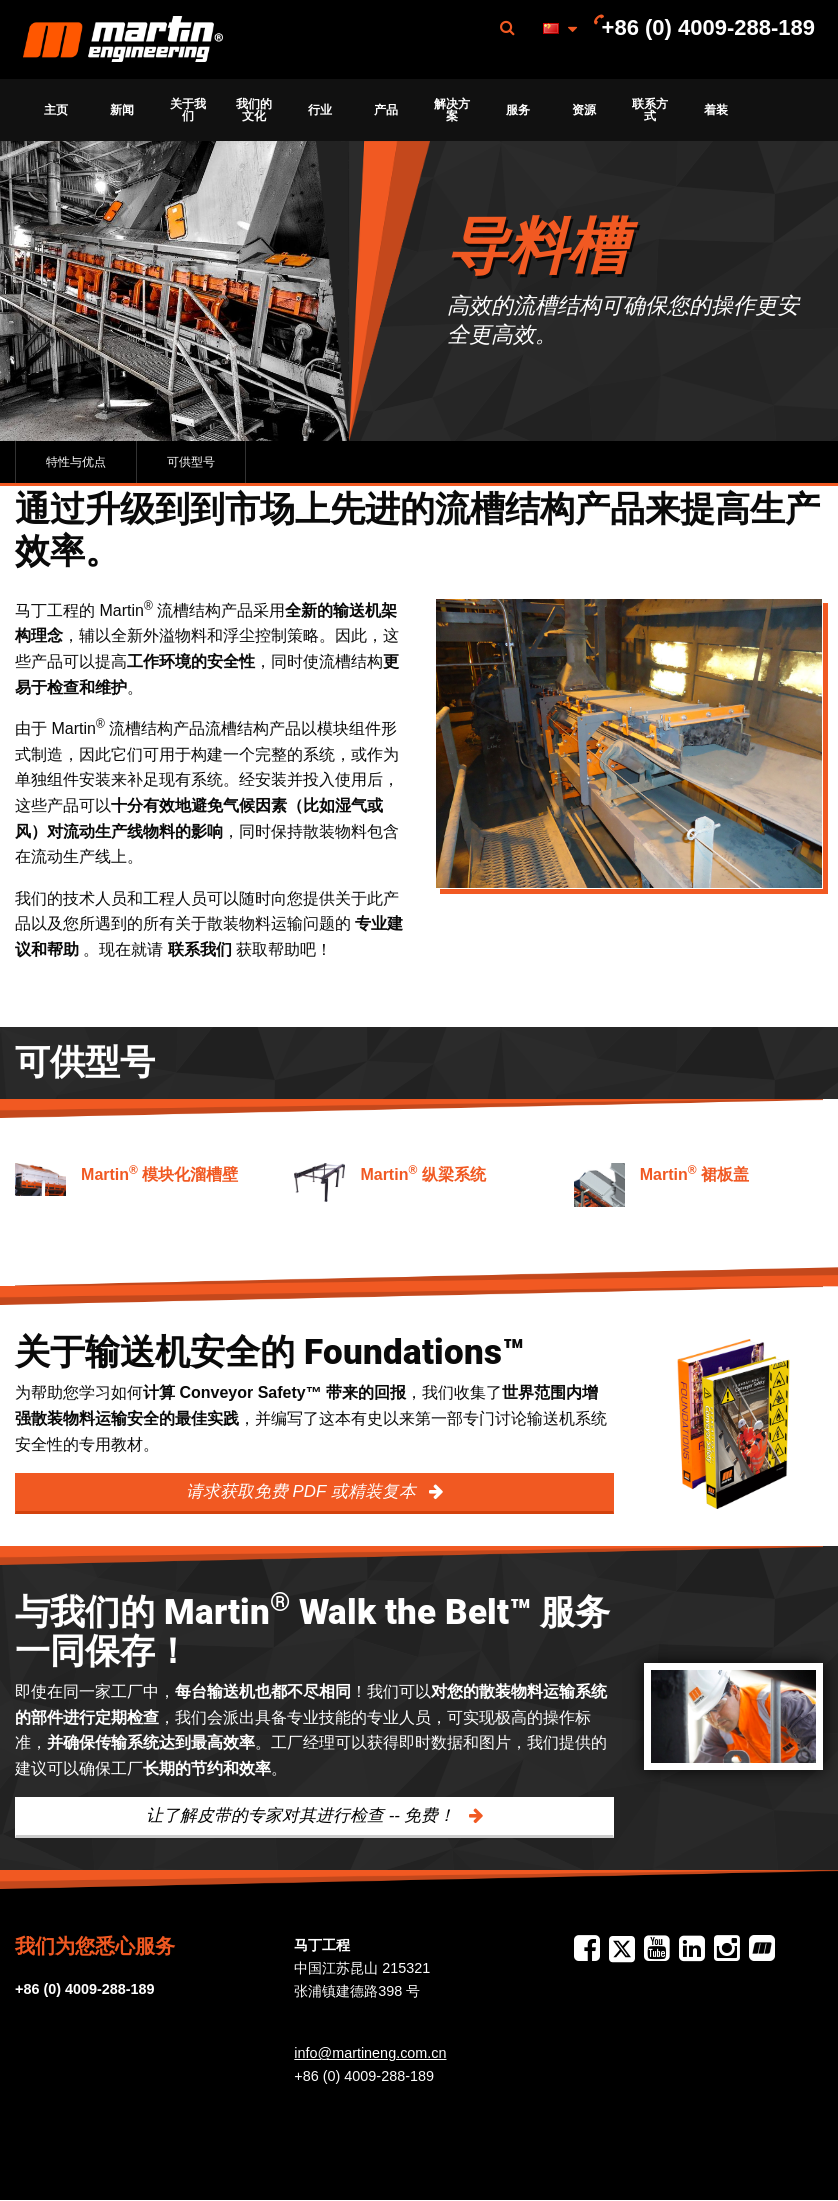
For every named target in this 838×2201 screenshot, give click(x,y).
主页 (56, 110)
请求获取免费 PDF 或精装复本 (303, 1491)
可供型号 (191, 462)
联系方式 (650, 110)
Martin (123, 40)
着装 (716, 110)
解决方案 (452, 110)
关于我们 (188, 110)
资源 (584, 110)
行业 (320, 110)
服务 (518, 110)
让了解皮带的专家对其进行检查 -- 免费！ (303, 1815)
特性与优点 (76, 462)
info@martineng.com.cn (370, 2053)
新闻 (122, 110)
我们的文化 (254, 110)
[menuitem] (123, 39)
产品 (386, 110)
